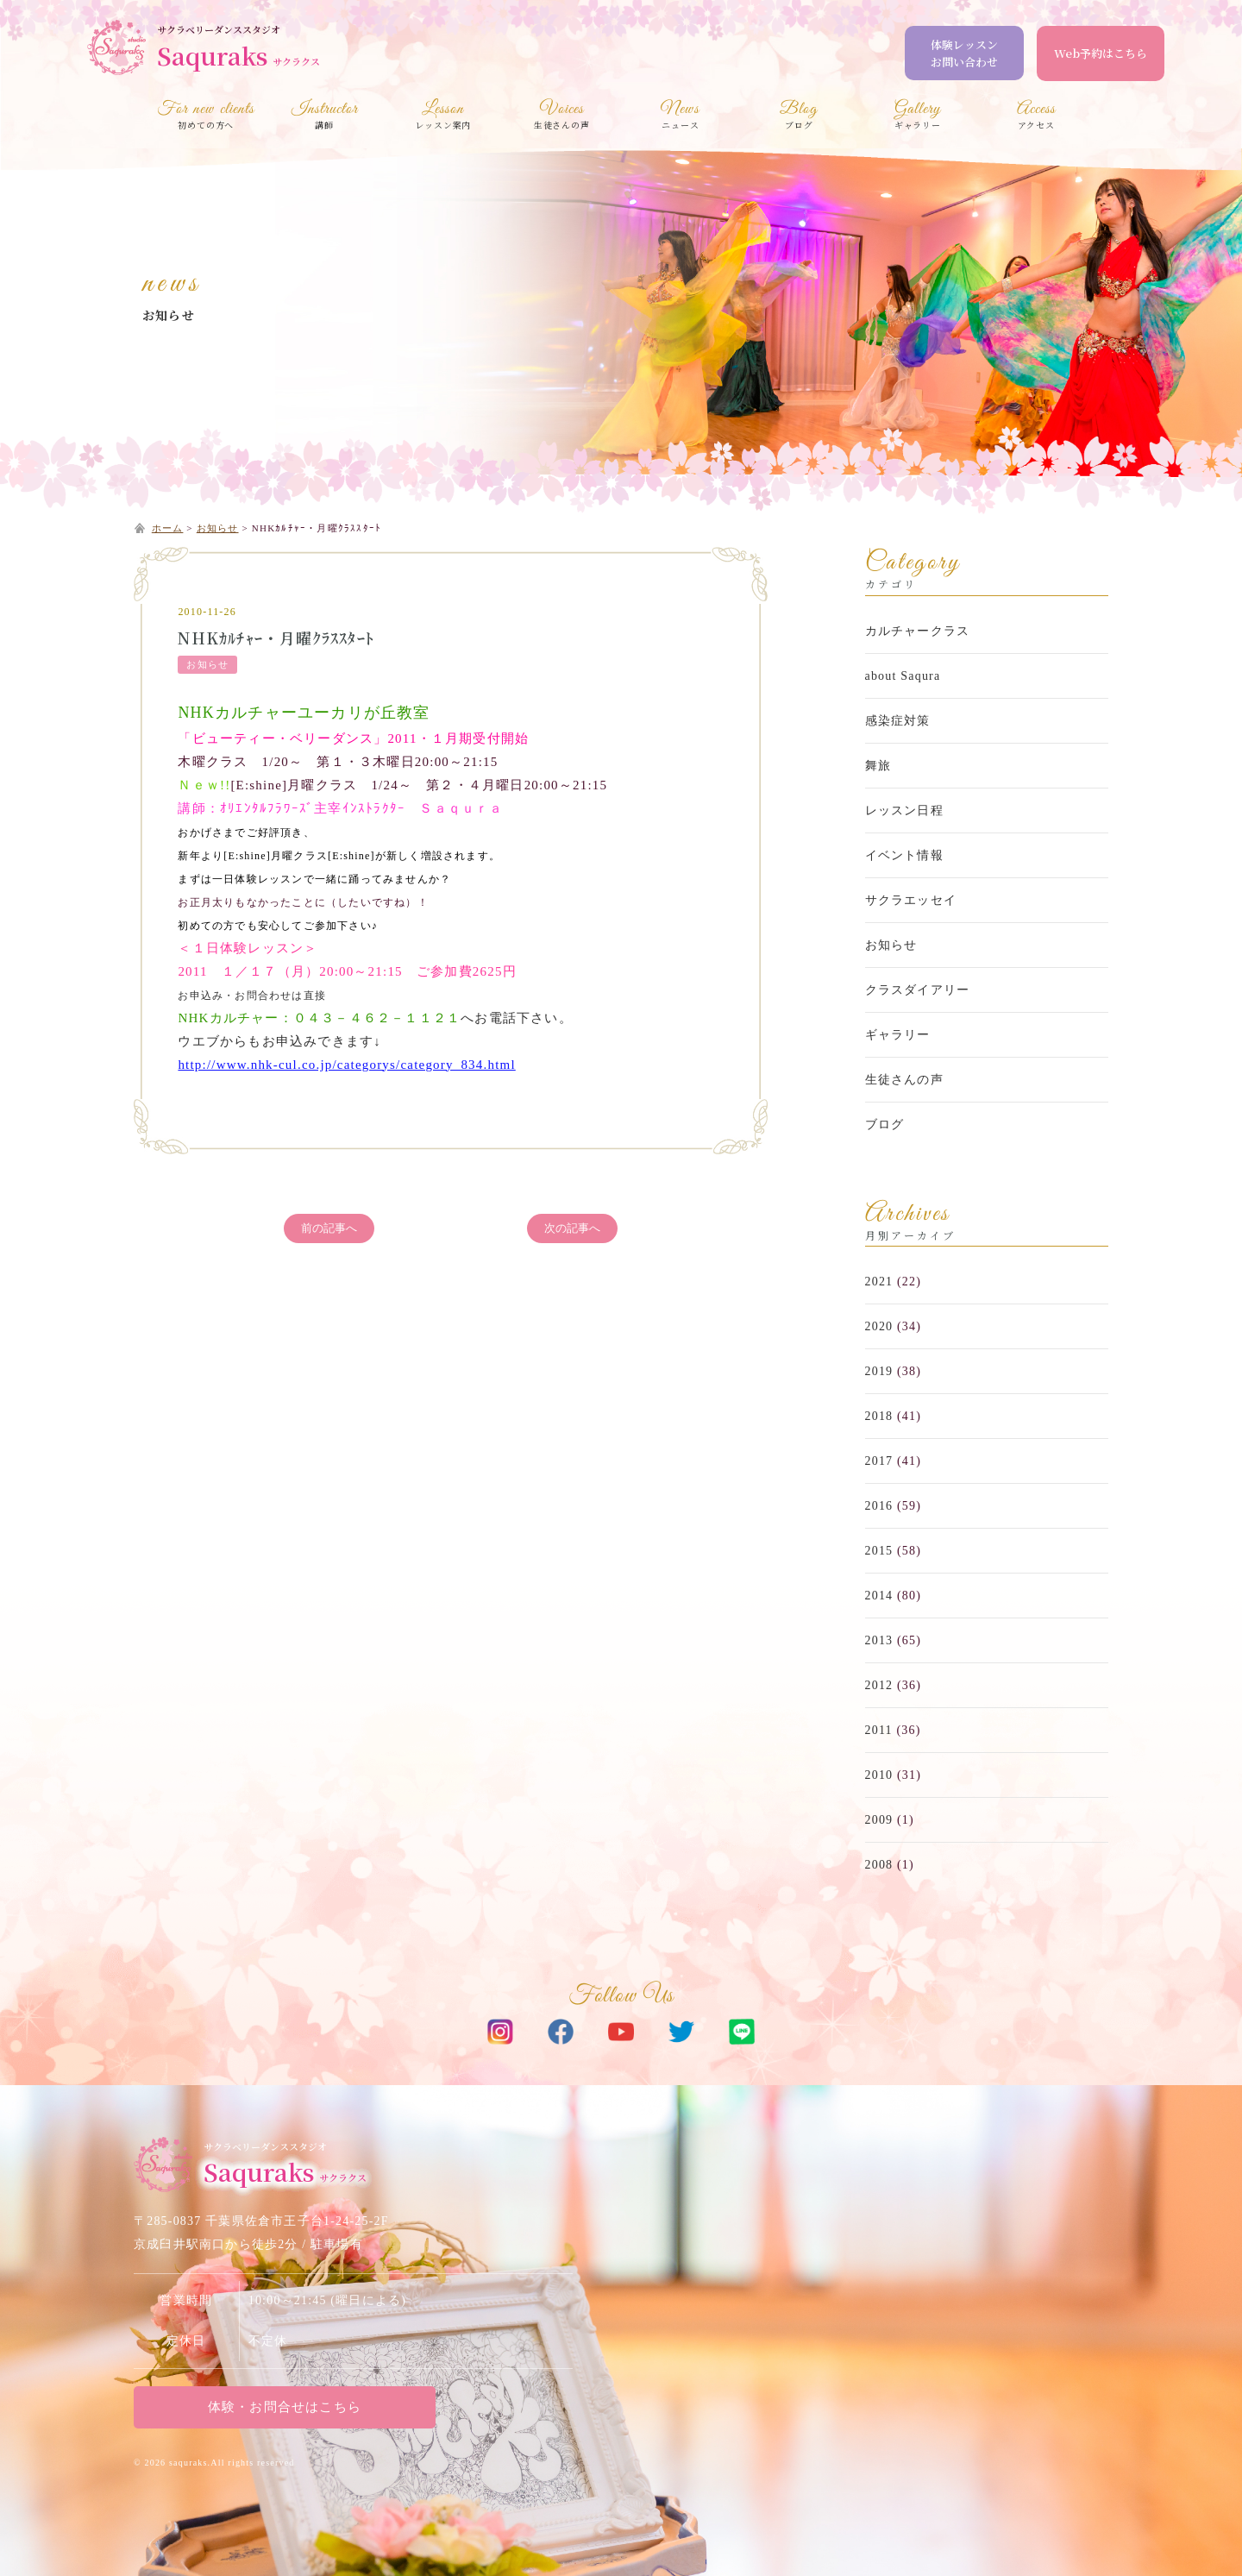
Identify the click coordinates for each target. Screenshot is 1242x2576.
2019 (879, 1371)
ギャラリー (898, 1034)
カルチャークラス (917, 631)
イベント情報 (904, 855)
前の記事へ (329, 1228)
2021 (879, 1281)
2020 (879, 1326)
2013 (879, 1640)
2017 (879, 1460)
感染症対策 (898, 720)
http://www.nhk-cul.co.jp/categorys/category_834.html (346, 1064)
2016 (879, 1505)
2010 (879, 1775)
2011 (879, 1730)
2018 (879, 1416)
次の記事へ (572, 1228)
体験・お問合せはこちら (280, 2407)
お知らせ (168, 315)
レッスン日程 (904, 810)
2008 (879, 1864)
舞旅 (878, 765)
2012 (879, 1685)
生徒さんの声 (904, 1079)
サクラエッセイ (911, 900)
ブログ (885, 1124)
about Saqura (903, 675)
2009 (879, 1819)
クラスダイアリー (917, 989)
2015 (879, 1550)
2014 (879, 1595)
